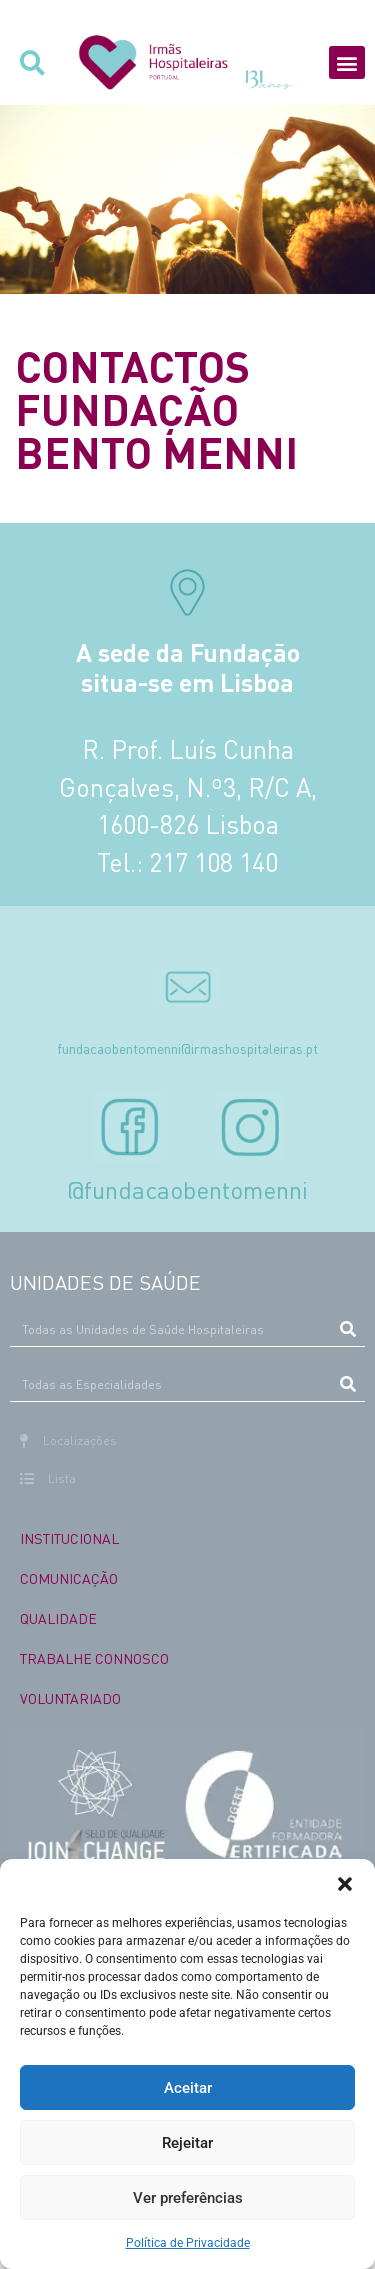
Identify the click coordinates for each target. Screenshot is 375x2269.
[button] (345, 1884)
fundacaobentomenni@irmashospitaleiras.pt (187, 1048)
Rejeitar (187, 2143)
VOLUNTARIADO (70, 1698)
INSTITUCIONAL (69, 1538)
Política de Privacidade (188, 2243)
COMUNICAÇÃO (69, 1578)
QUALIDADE (58, 1618)
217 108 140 (213, 862)
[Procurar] (347, 1329)
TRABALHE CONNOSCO (94, 1658)
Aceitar (188, 2088)
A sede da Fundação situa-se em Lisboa (188, 667)
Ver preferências (188, 2198)
